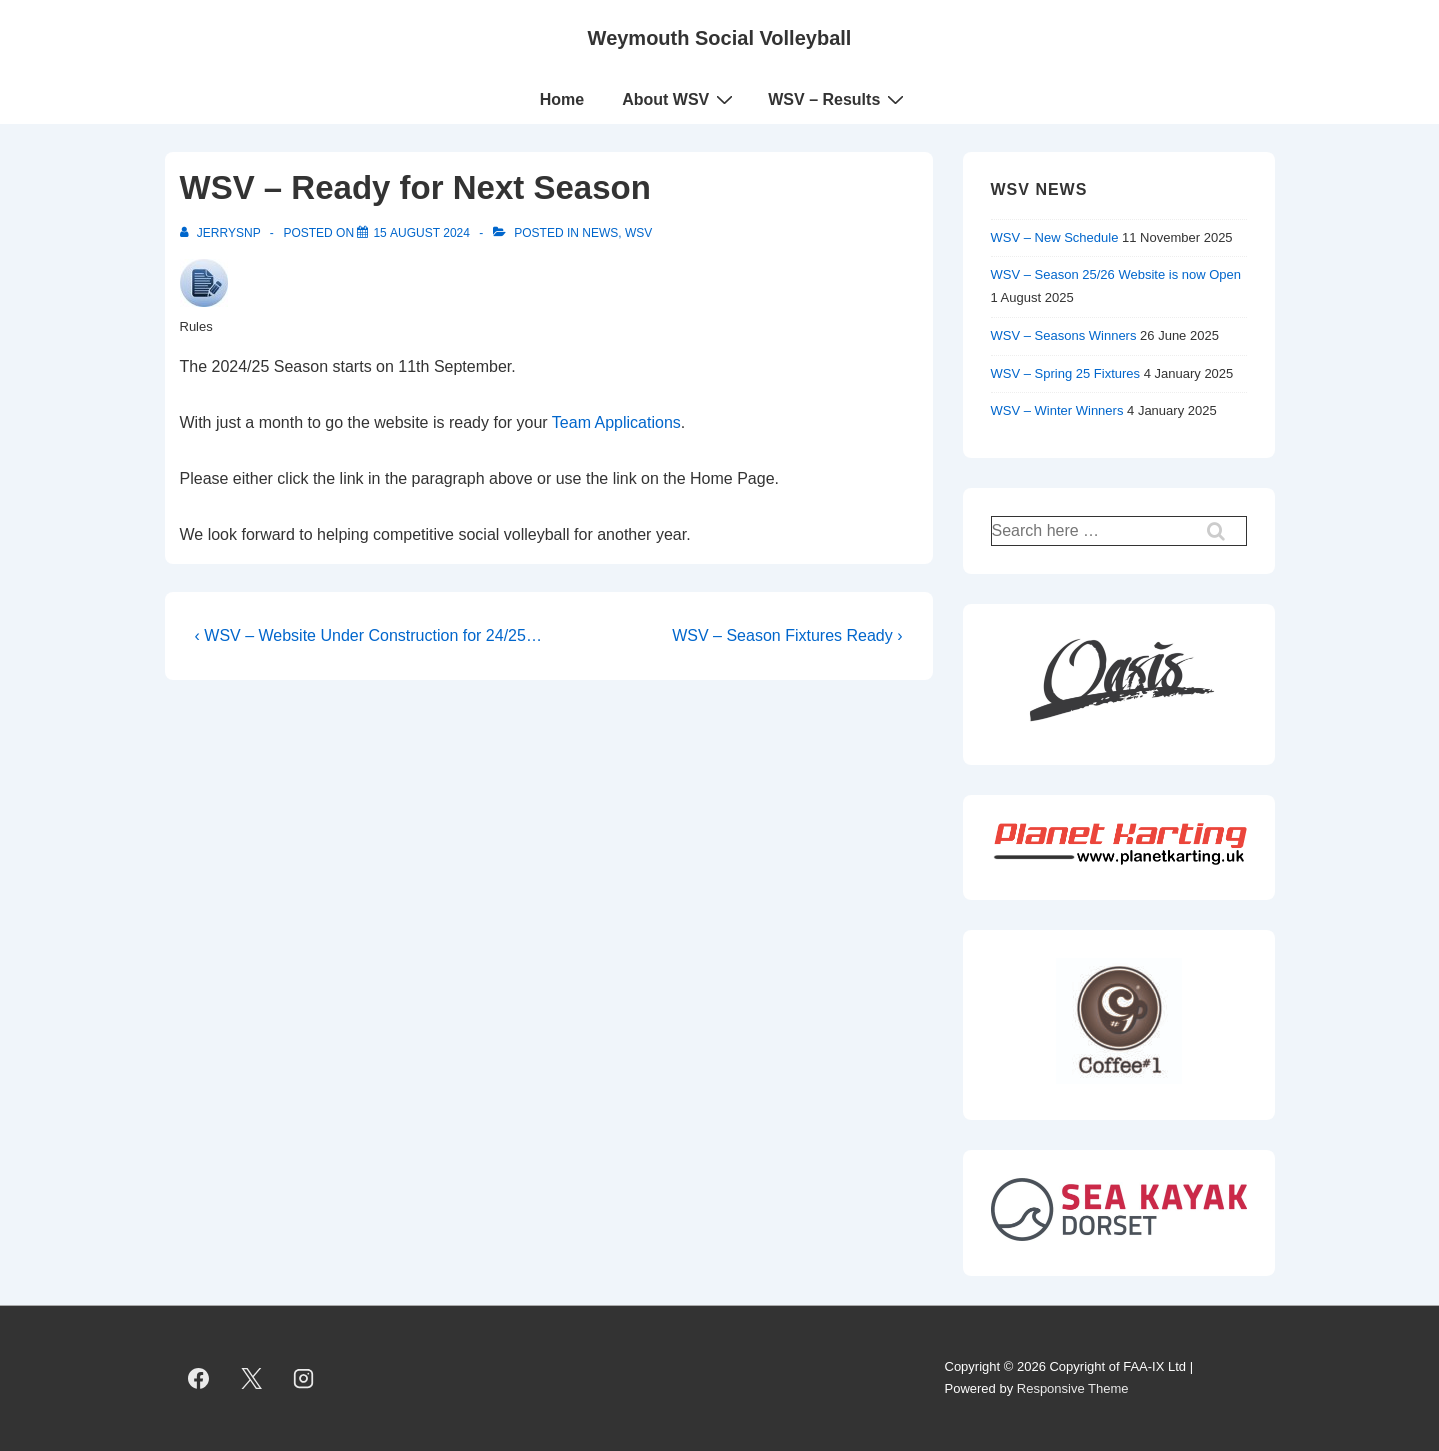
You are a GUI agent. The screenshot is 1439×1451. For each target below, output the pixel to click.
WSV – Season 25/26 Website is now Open (1116, 274)
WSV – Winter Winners (1057, 410)
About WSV (680, 99)
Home (562, 99)
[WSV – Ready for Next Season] (421, 233)
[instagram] (304, 1378)
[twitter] (251, 1378)
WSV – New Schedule (1055, 237)
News (600, 233)
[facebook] (199, 1378)
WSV (638, 233)
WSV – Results (838, 99)
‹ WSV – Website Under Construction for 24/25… (368, 635)
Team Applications (616, 422)
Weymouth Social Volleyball (720, 38)
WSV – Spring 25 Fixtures (1066, 373)
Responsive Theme (1073, 1388)
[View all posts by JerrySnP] (222, 233)
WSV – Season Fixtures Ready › (787, 635)
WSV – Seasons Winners (1064, 335)
